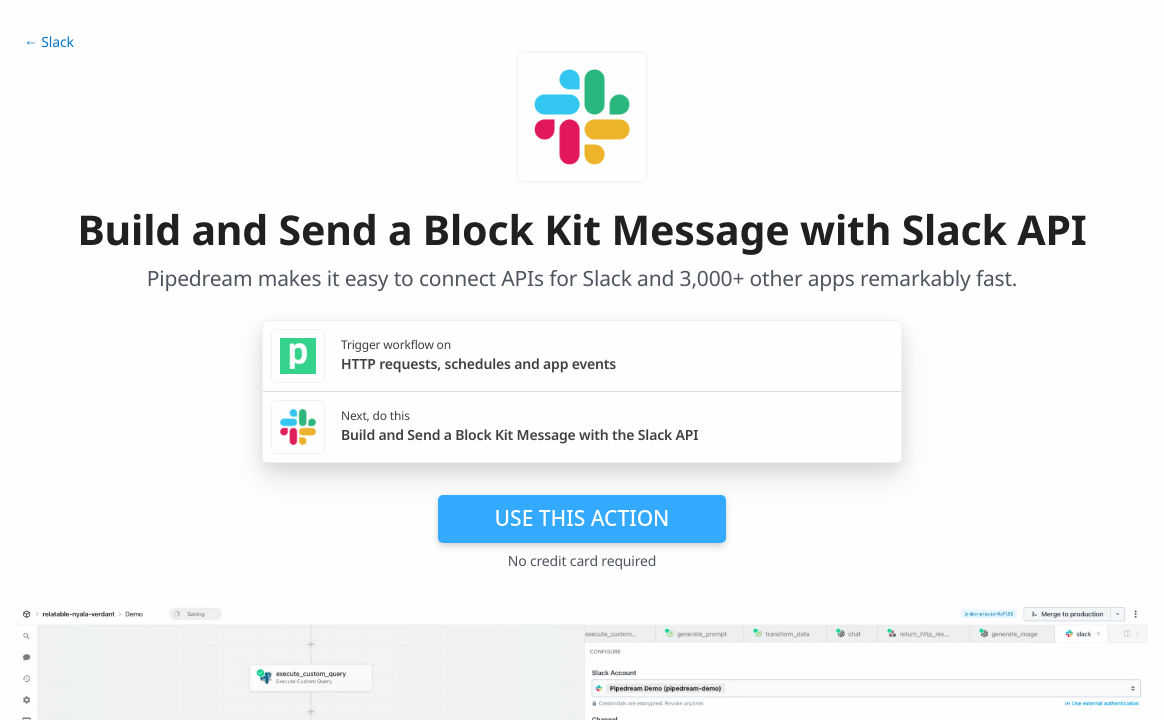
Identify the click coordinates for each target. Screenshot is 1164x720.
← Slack (49, 42)
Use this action (582, 518)
